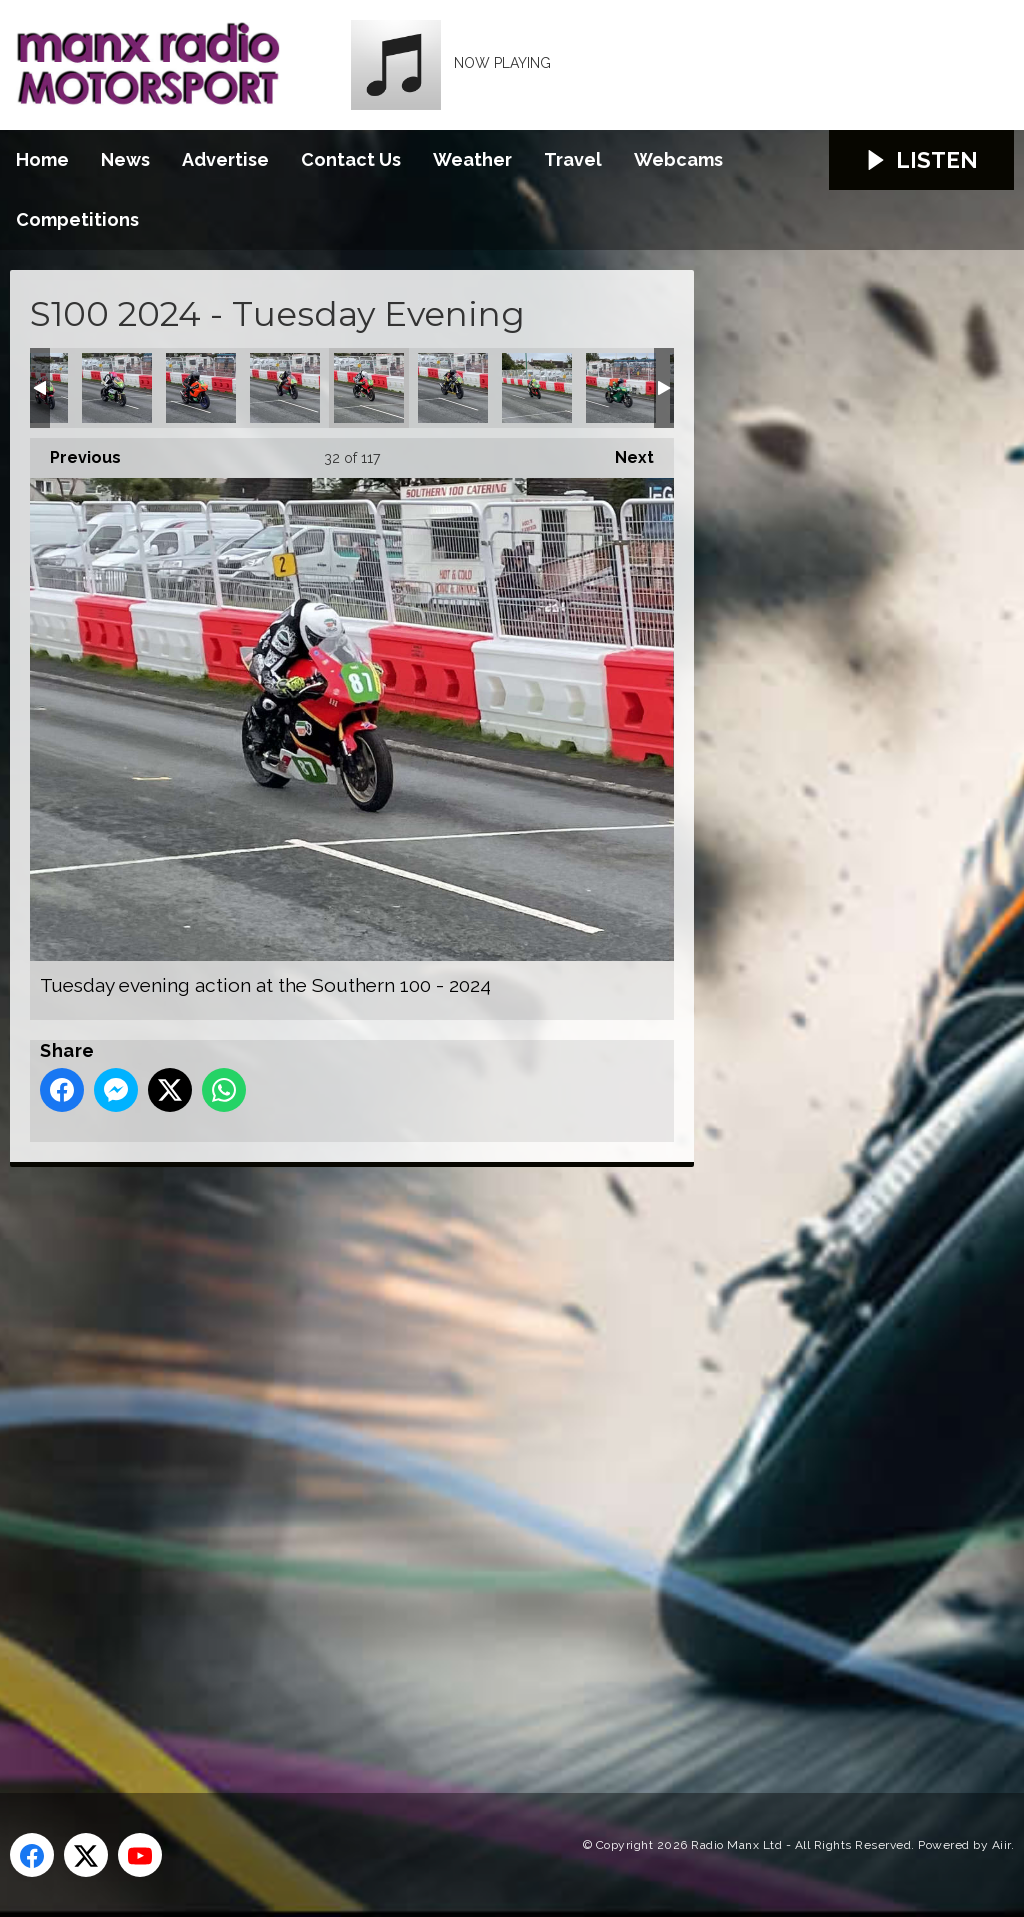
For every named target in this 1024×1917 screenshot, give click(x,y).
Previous (75, 452)
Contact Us (351, 159)
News (125, 159)
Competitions (77, 219)
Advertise (225, 159)
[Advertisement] (385, 1457)
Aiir (1001, 1845)
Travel (573, 159)
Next (624, 452)
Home (42, 159)
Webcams (678, 159)
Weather (472, 159)
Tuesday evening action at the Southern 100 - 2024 (117, 388)
